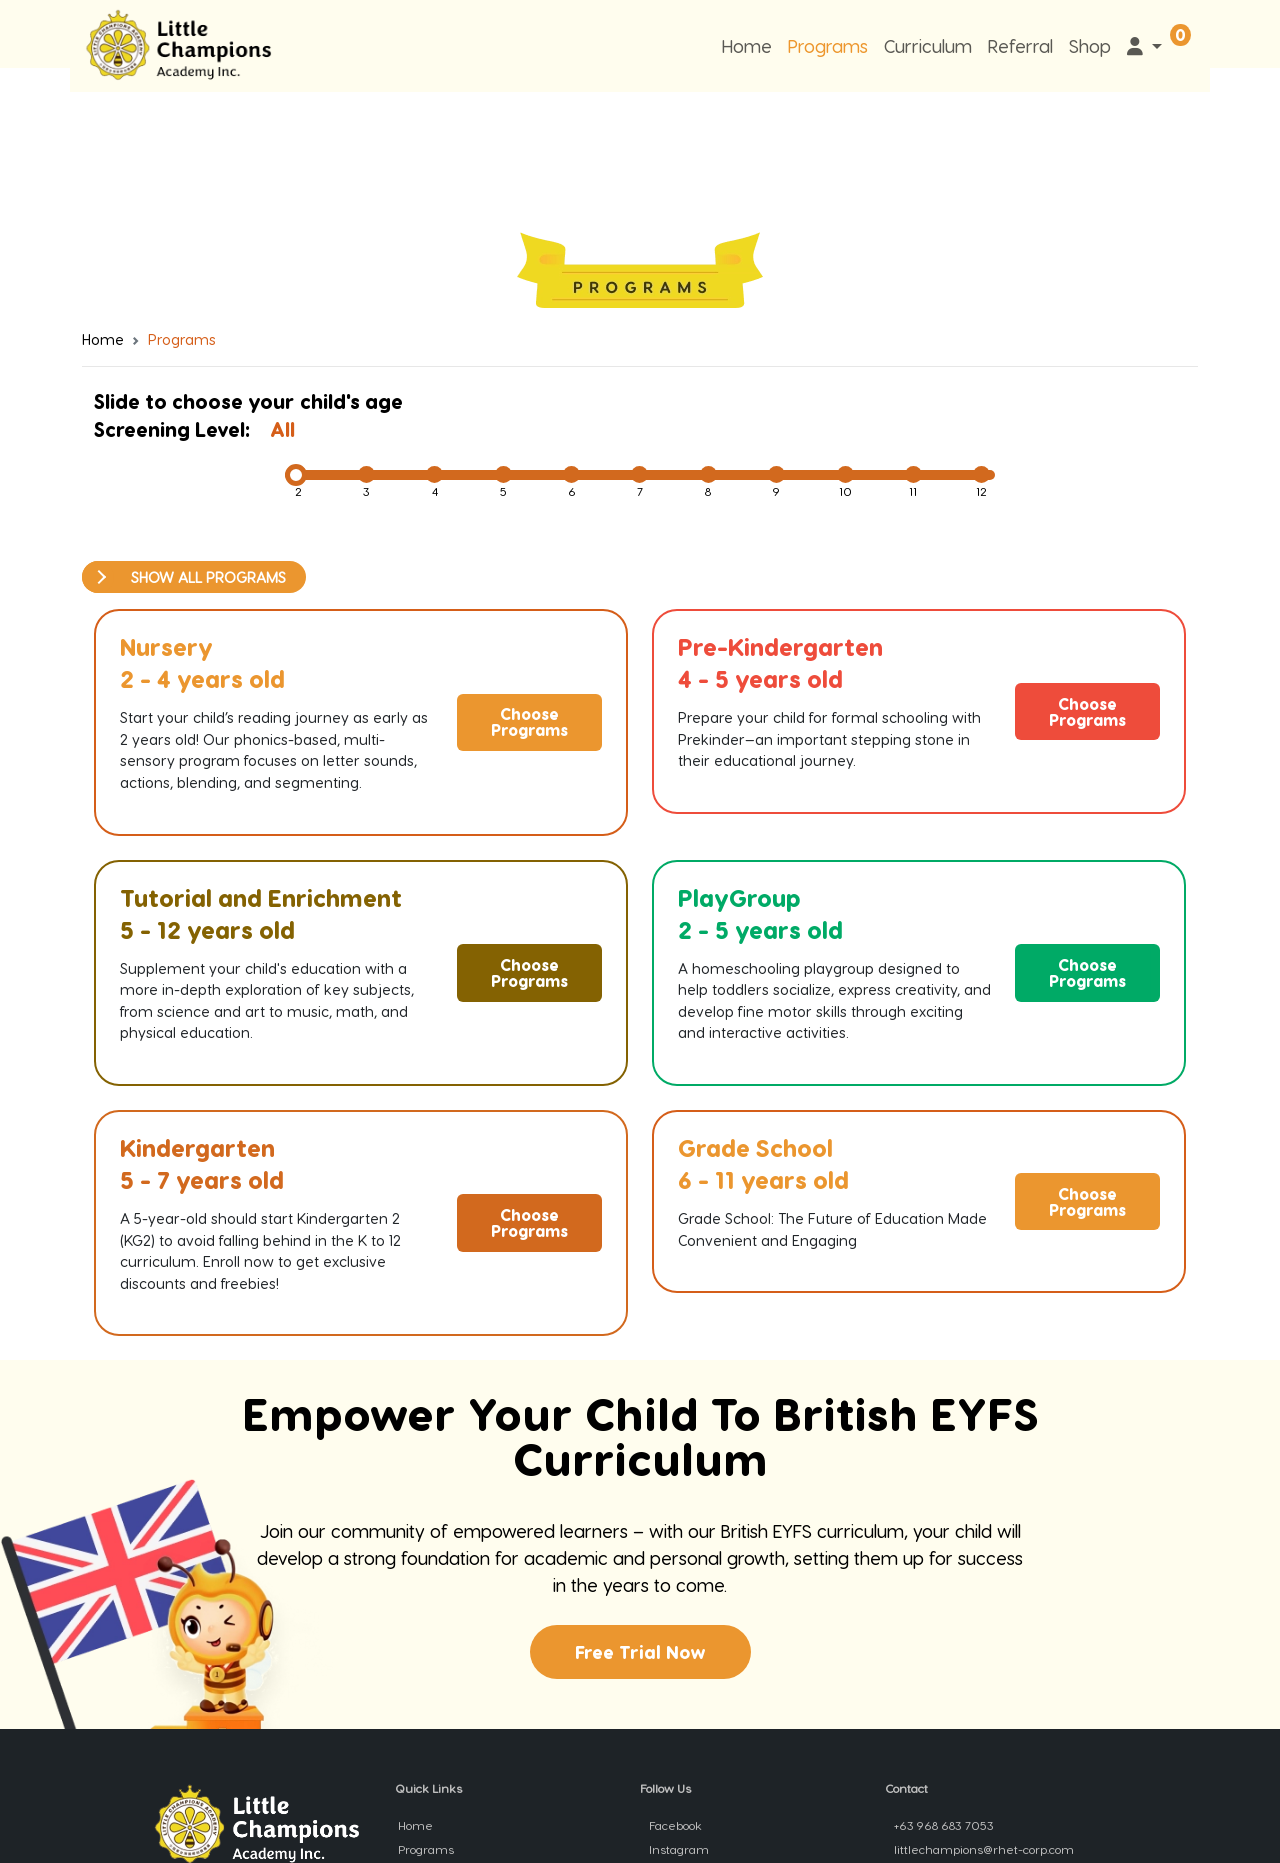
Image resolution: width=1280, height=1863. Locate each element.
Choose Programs (529, 721)
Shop (1090, 45)
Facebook (674, 1825)
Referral (1020, 45)
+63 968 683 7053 (942, 1825)
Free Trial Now (640, 1651)
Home (747, 45)
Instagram (677, 1849)
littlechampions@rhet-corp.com (982, 1849)
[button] (1145, 45)
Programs (828, 45)
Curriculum (928, 45)
